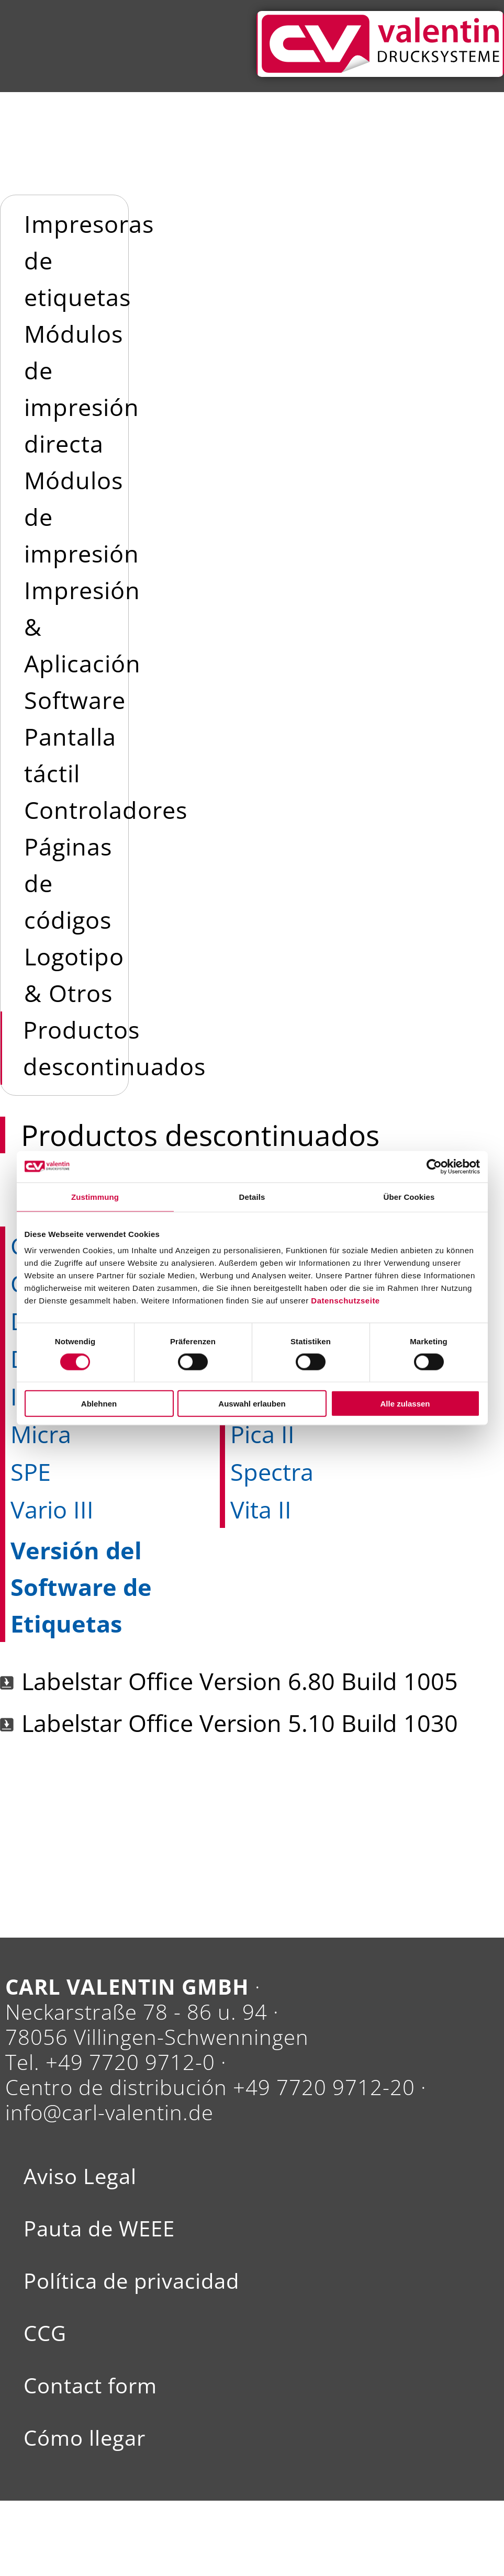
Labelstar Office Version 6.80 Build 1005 (239, 1681)
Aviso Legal (80, 2176)
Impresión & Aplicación (82, 626)
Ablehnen (99, 1403)
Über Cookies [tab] (409, 1196)
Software (75, 700)
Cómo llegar (84, 2437)
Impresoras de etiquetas (89, 260)
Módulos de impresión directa (81, 388)
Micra (40, 1434)
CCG (45, 2333)
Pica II (262, 1434)
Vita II (261, 1509)
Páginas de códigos (68, 883)
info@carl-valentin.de (109, 2112)
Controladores (105, 810)
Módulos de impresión (81, 516)
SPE (30, 1472)
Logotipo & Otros (74, 974)
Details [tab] (252, 1196)
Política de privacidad (131, 2280)
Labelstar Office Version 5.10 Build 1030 (239, 1723)
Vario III (52, 1509)
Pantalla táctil (70, 755)
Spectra (271, 1472)
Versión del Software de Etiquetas (81, 1586)
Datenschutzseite (345, 1300)
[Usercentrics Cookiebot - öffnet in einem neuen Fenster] (434, 1166)
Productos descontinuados (114, 1048)
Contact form (90, 2385)
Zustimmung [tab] (95, 1196)
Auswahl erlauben (251, 1403)
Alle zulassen (405, 1403)
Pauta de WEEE (99, 2228)
